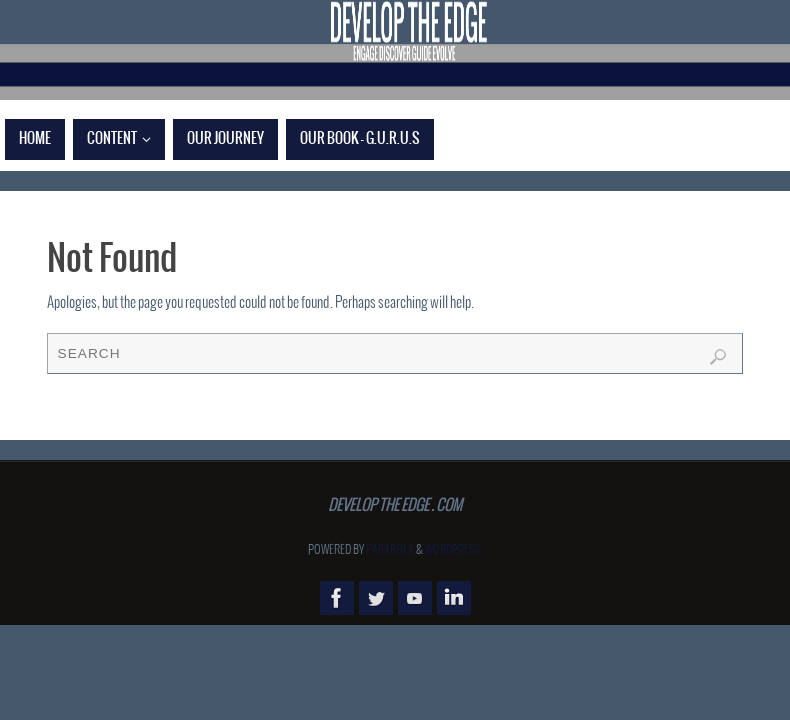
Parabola (390, 550)
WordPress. (454, 550)
